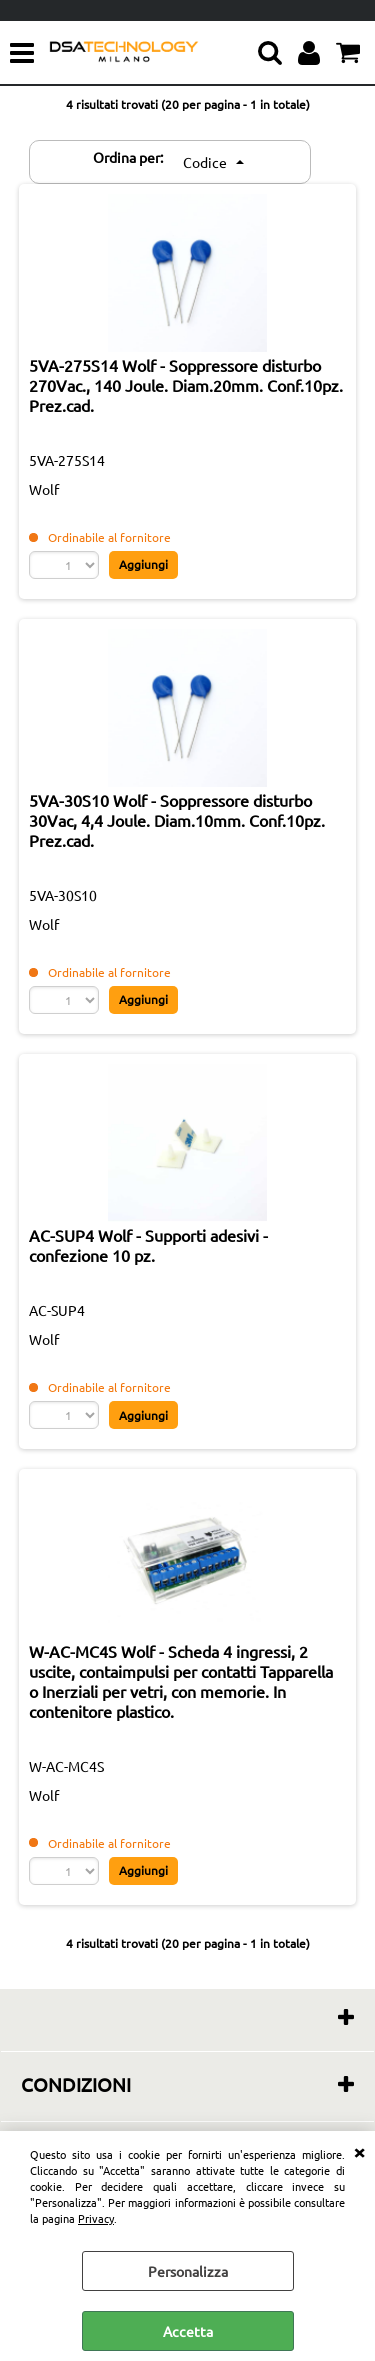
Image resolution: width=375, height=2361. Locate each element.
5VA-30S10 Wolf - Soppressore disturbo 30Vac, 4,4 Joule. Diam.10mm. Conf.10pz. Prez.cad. (177, 820)
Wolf (44, 489)
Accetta (188, 2331)
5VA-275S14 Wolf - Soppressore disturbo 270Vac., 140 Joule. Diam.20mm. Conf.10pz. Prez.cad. (186, 385)
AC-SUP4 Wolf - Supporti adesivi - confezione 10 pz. (148, 1245)
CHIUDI (359, 2151)
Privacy (96, 2218)
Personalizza (188, 2271)
